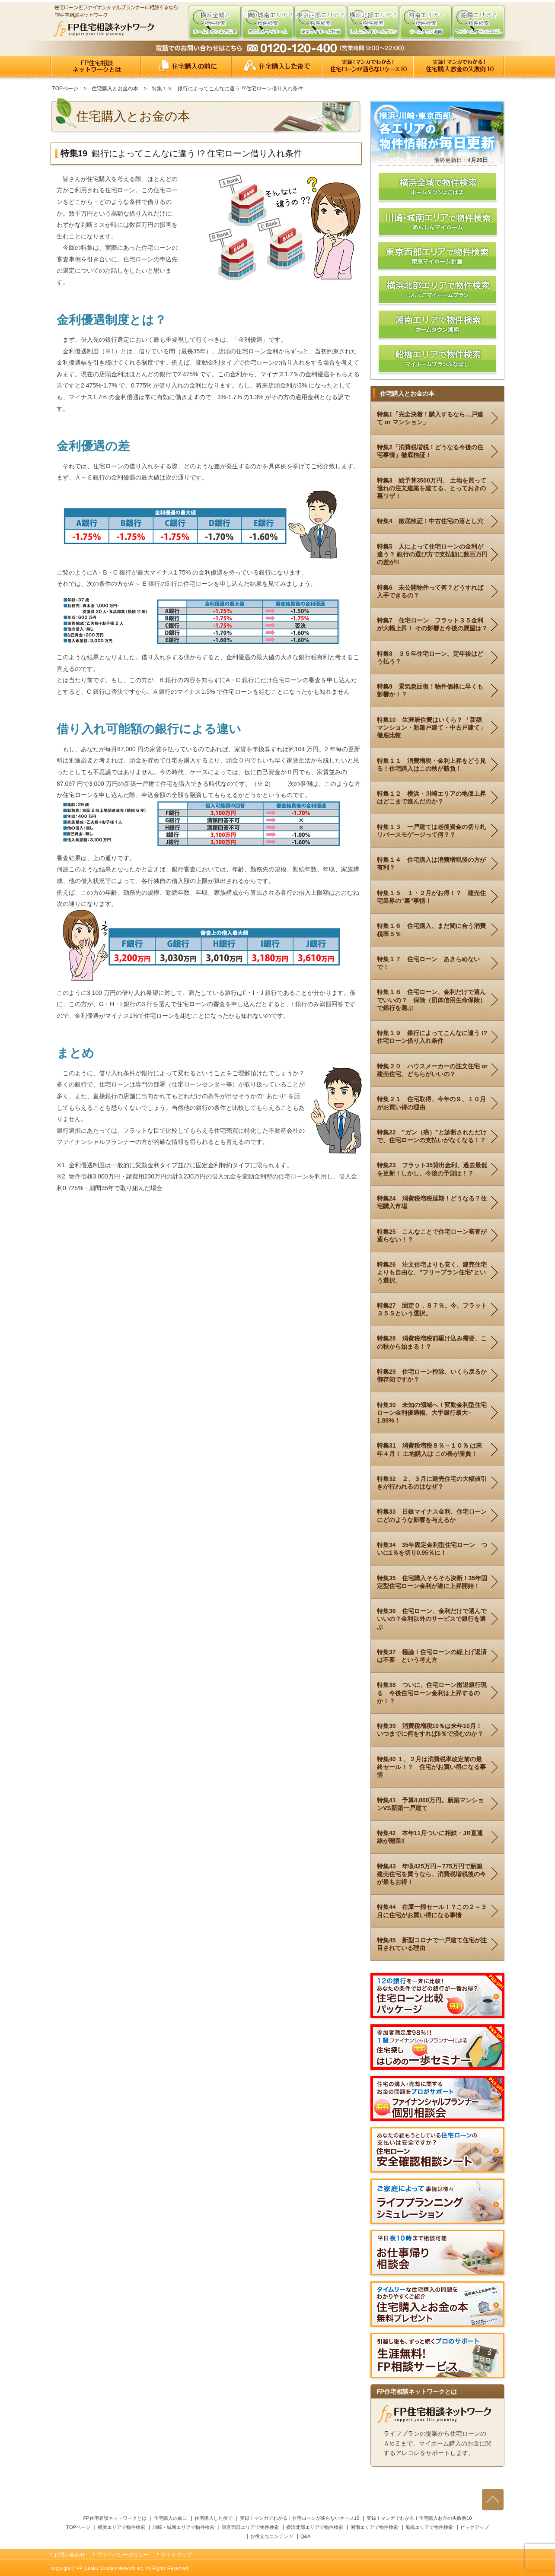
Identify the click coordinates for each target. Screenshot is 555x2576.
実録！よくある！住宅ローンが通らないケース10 (368, 66)
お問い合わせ (69, 2555)
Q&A (305, 2536)
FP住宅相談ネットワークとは (96, 66)
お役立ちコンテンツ (271, 2536)
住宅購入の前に (186, 66)
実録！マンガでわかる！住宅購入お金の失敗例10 (459, 66)
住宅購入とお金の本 (115, 89)
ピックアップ (474, 2527)
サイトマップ (176, 2555)
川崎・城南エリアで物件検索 (183, 2527)
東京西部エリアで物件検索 (250, 2527)
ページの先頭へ (493, 2499)
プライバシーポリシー (123, 2555)
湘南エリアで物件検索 (374, 2527)
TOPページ (65, 89)
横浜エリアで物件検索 (121, 2527)
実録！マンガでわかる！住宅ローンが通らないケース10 (299, 2518)
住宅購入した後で (277, 66)
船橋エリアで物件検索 (429, 2527)
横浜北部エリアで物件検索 (314, 2527)
